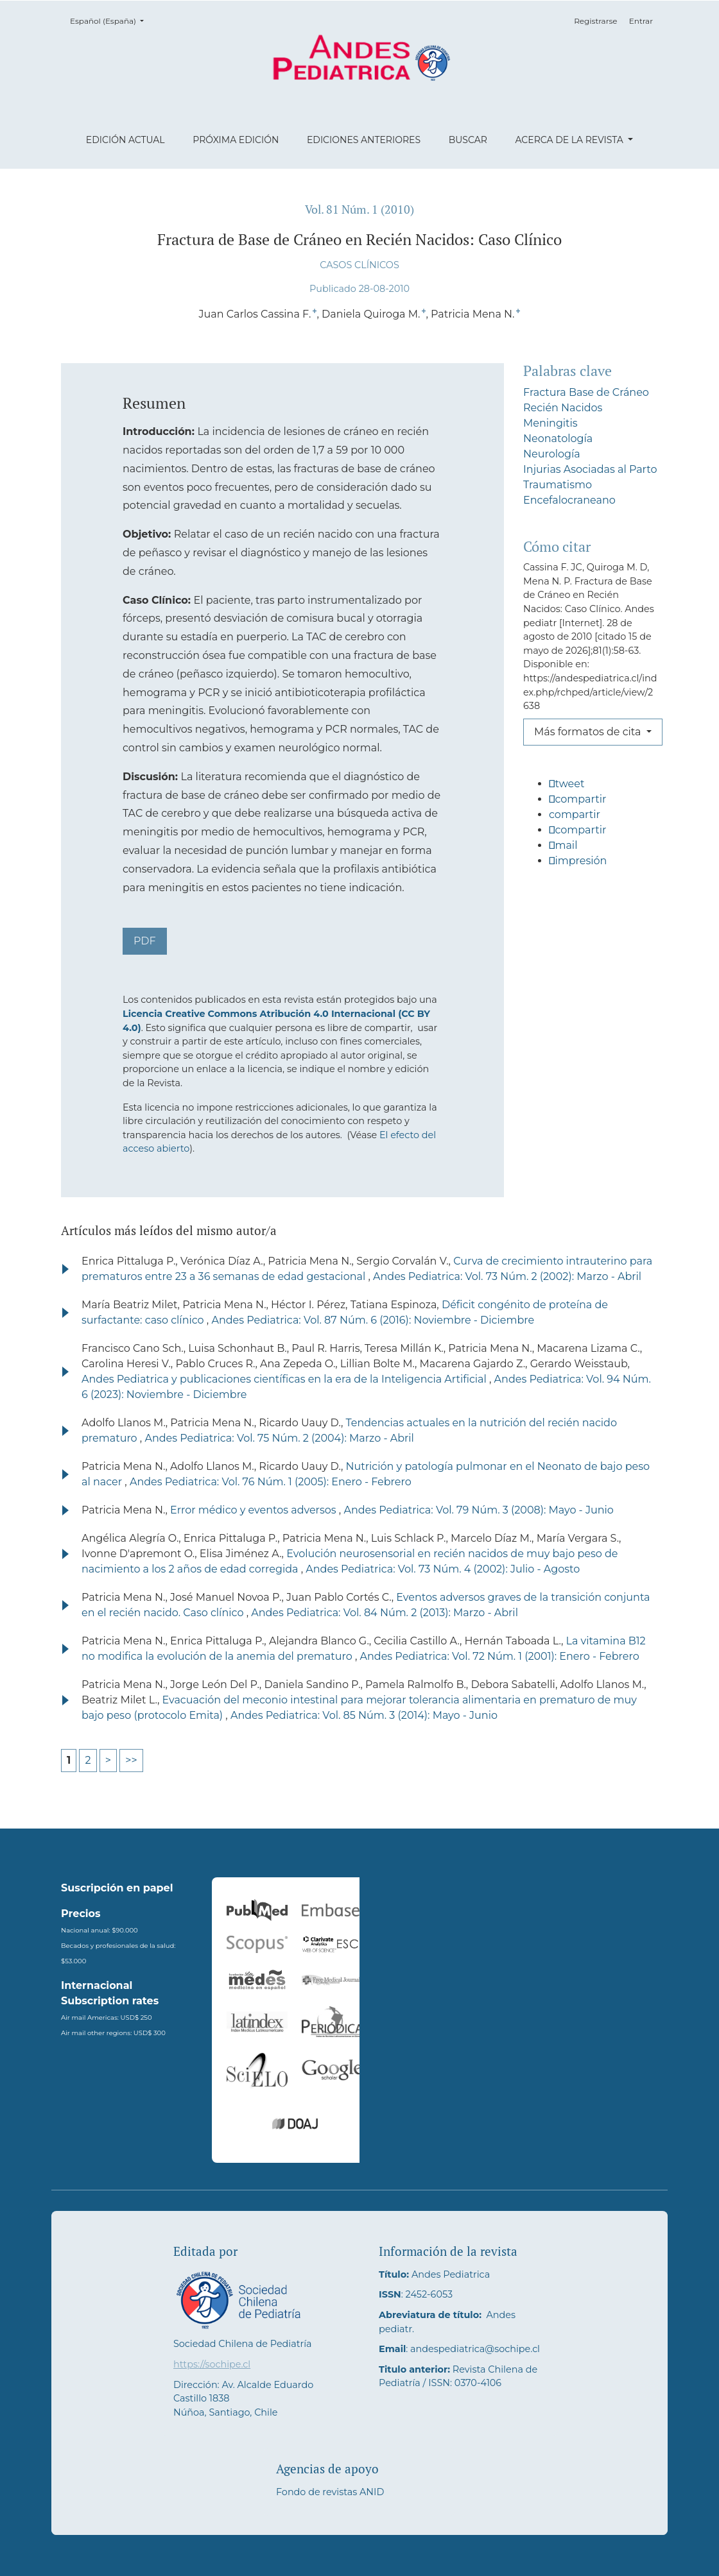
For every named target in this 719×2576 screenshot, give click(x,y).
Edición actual (125, 140)
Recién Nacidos (562, 408)
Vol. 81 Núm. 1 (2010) (359, 209)
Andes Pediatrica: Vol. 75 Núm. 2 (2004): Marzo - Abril (279, 1438)
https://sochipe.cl (211, 2364)
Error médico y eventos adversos (254, 1510)
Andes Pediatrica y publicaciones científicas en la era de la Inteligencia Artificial (285, 1379)
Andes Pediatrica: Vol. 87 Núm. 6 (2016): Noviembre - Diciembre (372, 1320)
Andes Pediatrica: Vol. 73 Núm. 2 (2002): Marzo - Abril (507, 1276)
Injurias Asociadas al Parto (590, 469)
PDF (145, 941)
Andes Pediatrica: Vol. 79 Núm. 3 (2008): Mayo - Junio (478, 1510)
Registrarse (595, 21)
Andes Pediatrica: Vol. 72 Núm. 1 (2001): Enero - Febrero (499, 1656)
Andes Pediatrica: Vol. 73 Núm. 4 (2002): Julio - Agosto (443, 1569)
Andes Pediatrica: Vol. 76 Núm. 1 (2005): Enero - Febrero (270, 1482)
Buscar (468, 140)
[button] (590, 789)
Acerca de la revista (570, 140)
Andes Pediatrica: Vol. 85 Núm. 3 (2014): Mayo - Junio (364, 1715)
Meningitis (550, 423)
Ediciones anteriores (363, 140)
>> (131, 1760)
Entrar (641, 21)
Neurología (551, 454)
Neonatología (558, 438)
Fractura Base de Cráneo (586, 392)
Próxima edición (236, 140)
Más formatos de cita (589, 732)
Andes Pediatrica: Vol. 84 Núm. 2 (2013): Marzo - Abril (384, 1613)
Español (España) (110, 20)
